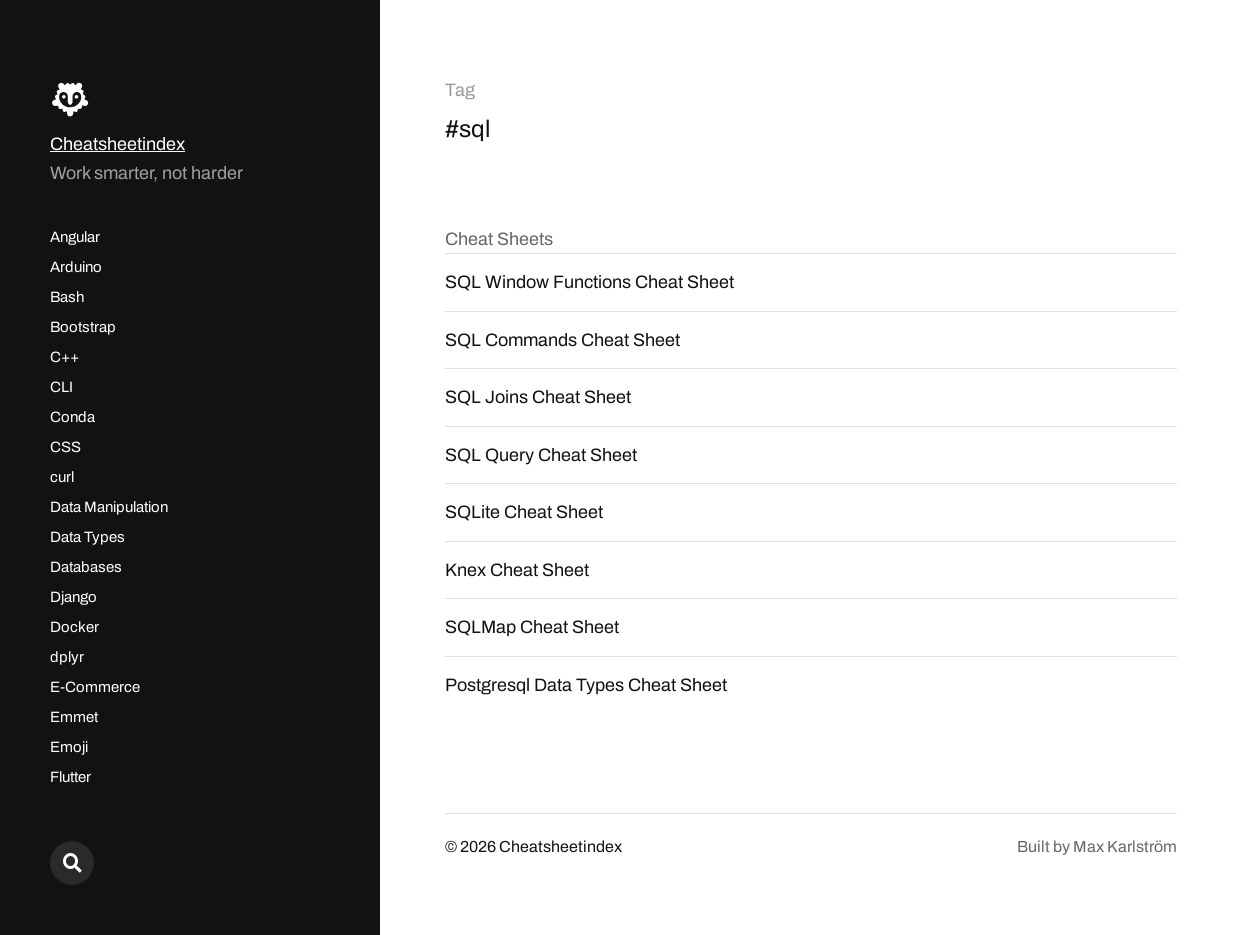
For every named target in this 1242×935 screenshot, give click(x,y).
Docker (74, 627)
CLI (61, 387)
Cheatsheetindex (117, 144)
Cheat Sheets (499, 239)
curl (62, 477)
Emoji (69, 747)
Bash (67, 297)
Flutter (70, 777)
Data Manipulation (109, 507)
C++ (64, 357)
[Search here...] (72, 863)
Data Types (87, 537)
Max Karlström (1125, 846)
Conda (72, 417)
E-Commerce (95, 687)
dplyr (67, 657)
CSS (65, 447)
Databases (86, 567)
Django (73, 597)
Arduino (76, 267)
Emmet (74, 717)
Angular (75, 237)
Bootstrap (83, 327)
